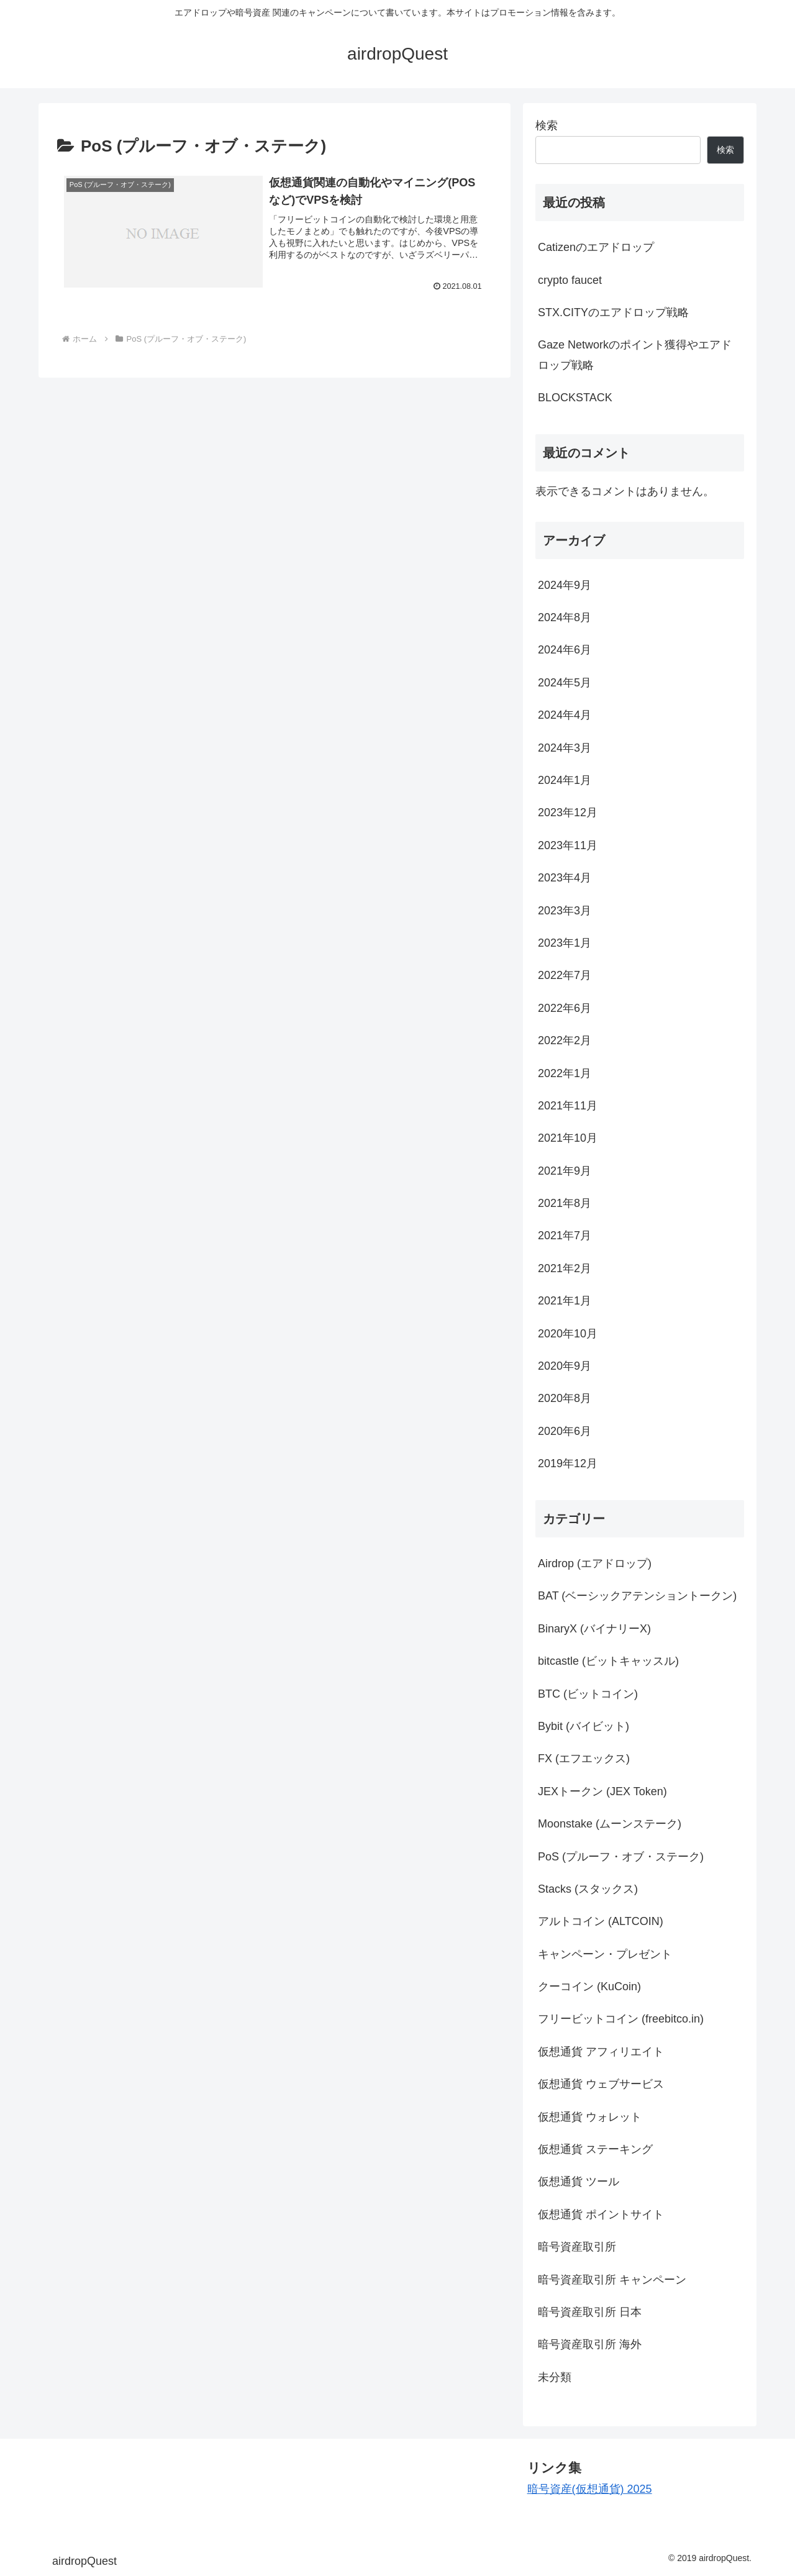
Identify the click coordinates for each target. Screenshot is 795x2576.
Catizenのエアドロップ (596, 247)
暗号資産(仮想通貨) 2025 (589, 2489)
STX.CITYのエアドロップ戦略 (613, 312)
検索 (546, 125)
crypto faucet (570, 280)
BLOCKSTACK (575, 397)
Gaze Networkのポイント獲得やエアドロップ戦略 (635, 355)
